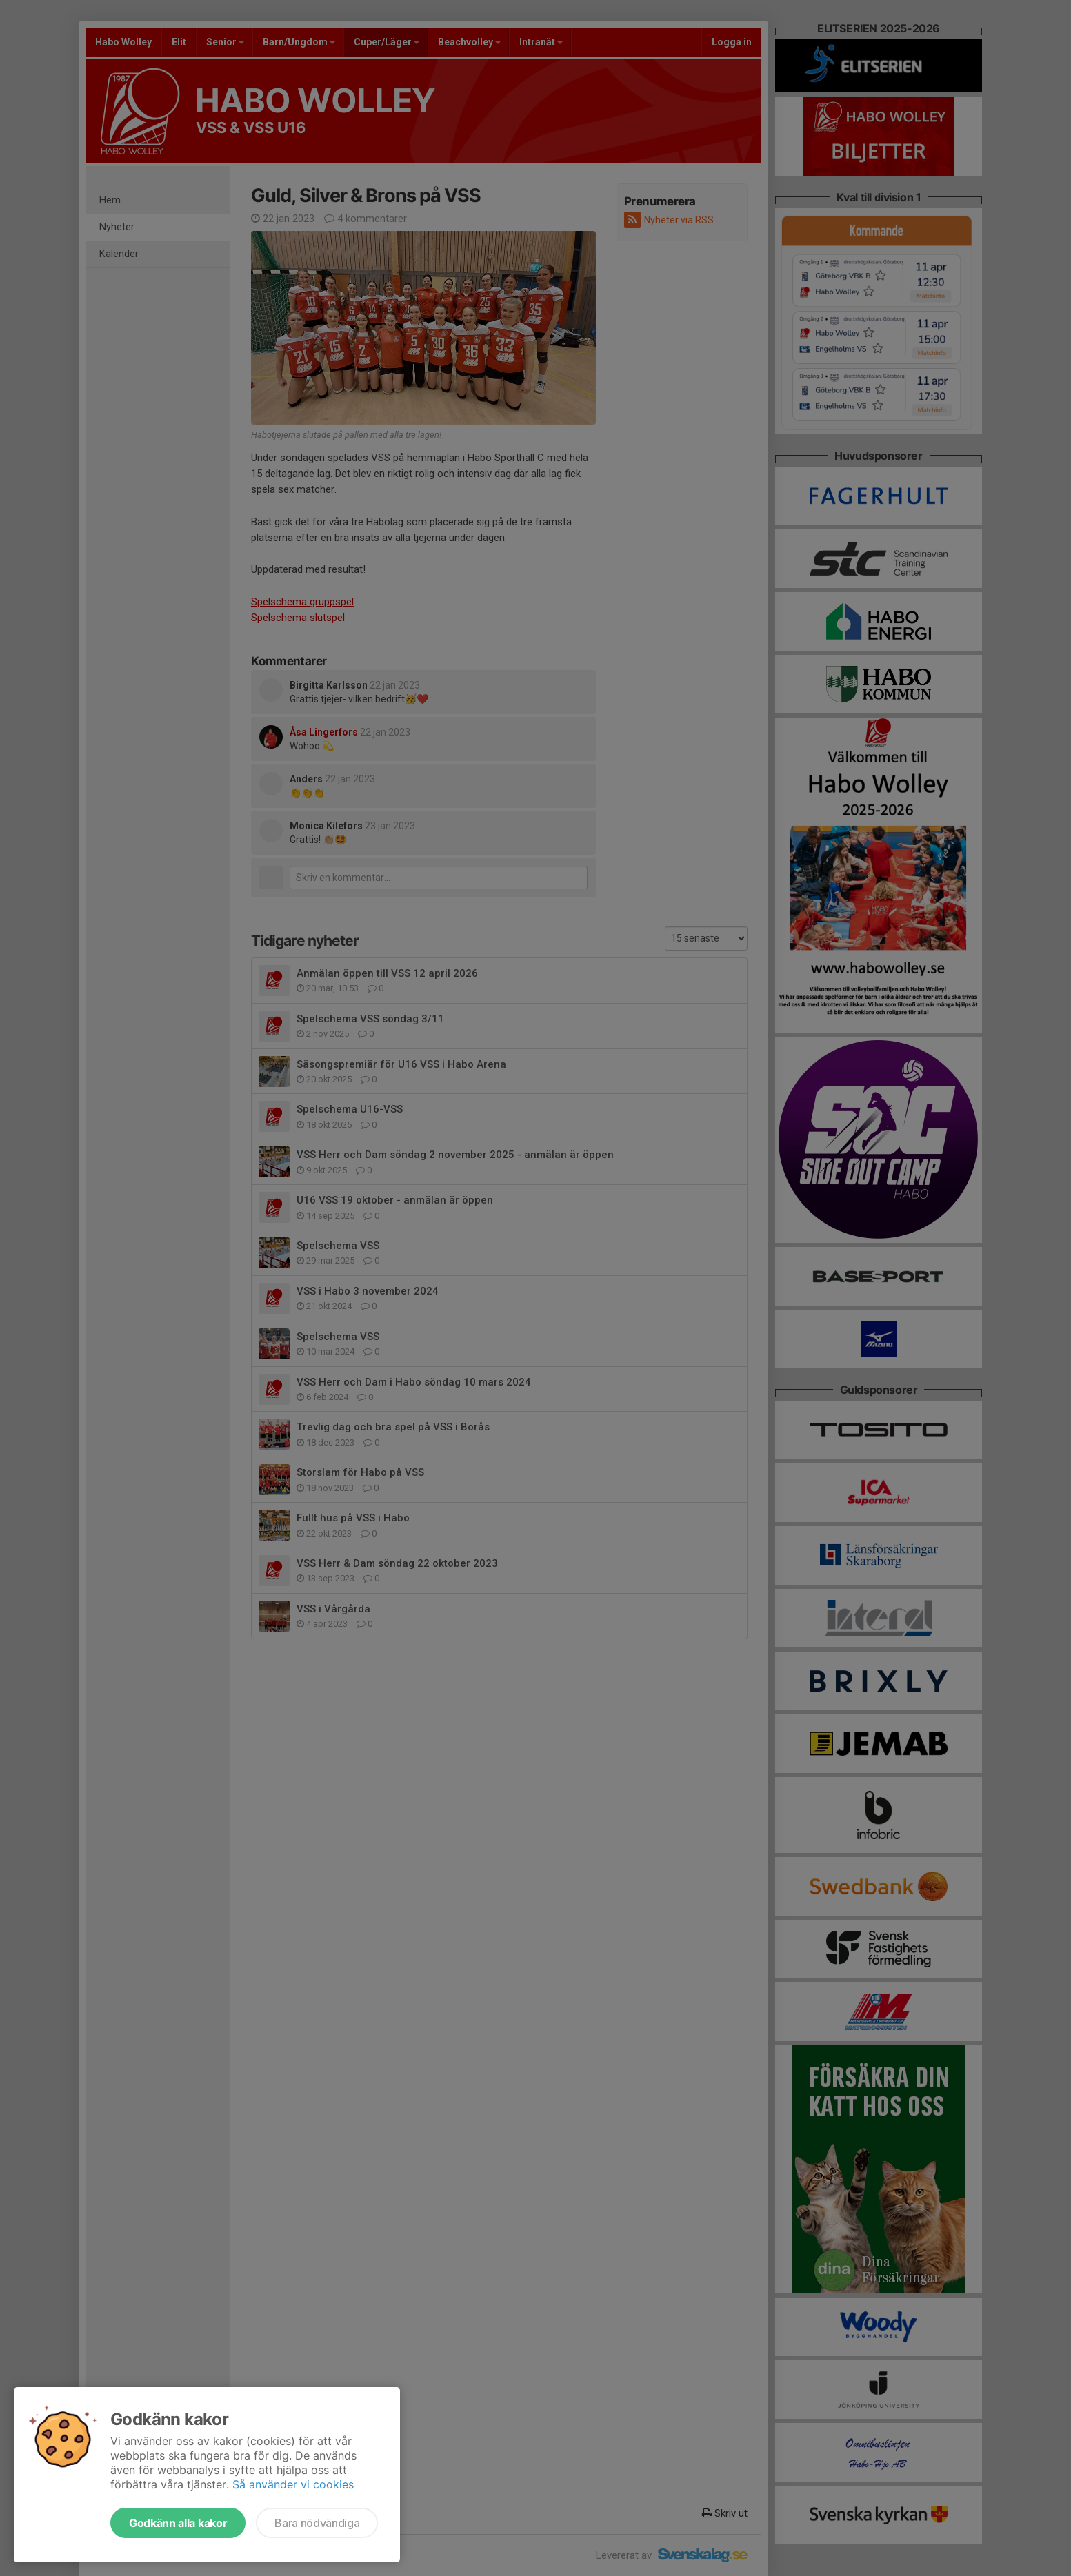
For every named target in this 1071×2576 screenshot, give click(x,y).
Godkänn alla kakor (178, 2523)
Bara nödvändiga (316, 2523)
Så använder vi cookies (293, 2484)
